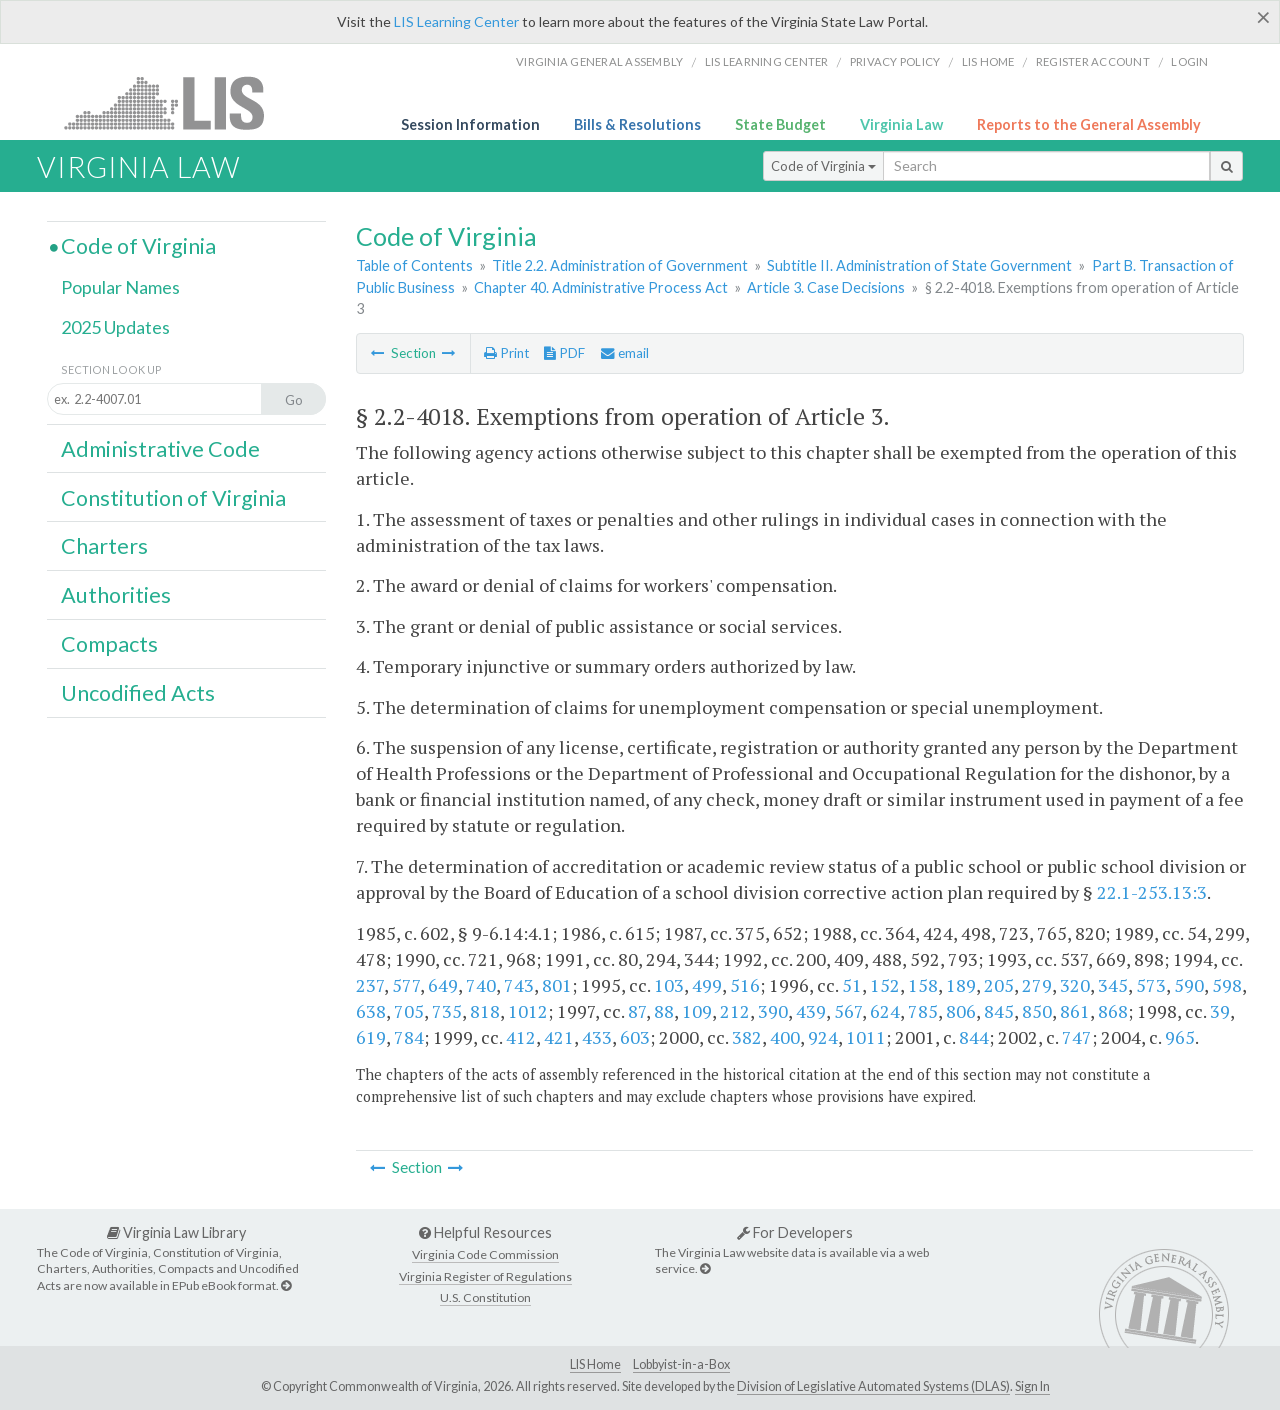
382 (747, 1037)
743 (519, 985)
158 (923, 985)
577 (406, 985)
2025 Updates (115, 327)
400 (785, 1037)
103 (669, 985)
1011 (866, 1037)
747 (1077, 1037)
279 (1037, 985)
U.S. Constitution (485, 1297)
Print (506, 353)
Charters (104, 546)
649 (443, 985)
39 (1220, 1011)
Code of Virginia (823, 166)
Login (1189, 61)
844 (974, 1037)
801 (557, 985)
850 (1037, 1011)
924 (823, 1037)
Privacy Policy (895, 61)
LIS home (988, 61)
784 (409, 1037)
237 (370, 985)
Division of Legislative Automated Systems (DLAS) (873, 1386)
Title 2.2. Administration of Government (620, 265)
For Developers (795, 1232)
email (625, 353)
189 (961, 985)
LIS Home (595, 1364)
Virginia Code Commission (485, 1254)
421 (559, 1037)
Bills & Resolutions (637, 124)
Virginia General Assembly (599, 61)
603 (635, 1037)
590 (1189, 985)
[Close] (1263, 17)
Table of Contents (414, 265)
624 (885, 1011)
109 (697, 1011)
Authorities (116, 595)
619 (371, 1037)
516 (745, 985)
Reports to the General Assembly (1089, 124)
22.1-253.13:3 (1152, 892)
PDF (564, 353)
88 (664, 1011)
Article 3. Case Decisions (826, 287)
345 (1113, 985)
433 (597, 1037)
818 (485, 1011)
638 (371, 1011)
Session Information (470, 124)
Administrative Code (160, 449)
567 (848, 1011)
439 (811, 1011)
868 (1113, 1011)
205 (999, 985)
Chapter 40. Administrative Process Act (601, 287)
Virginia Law (901, 124)
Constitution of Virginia (173, 498)
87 (637, 1011)
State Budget (780, 124)
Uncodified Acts (138, 693)
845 (999, 1011)
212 (735, 1011)
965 (1180, 1037)
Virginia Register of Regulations (485, 1276)
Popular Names (120, 287)
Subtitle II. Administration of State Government (919, 265)
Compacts (109, 644)
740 (481, 985)
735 (447, 1011)
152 (885, 985)
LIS (175, 102)
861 (1075, 1011)
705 (409, 1011)
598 (1227, 985)
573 (1151, 985)
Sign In (1032, 1386)
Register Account (1093, 61)
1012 (528, 1011)
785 (923, 1011)
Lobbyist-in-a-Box (681, 1364)
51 (852, 985)
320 (1075, 985)
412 (521, 1037)
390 (773, 1011)
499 (707, 985)
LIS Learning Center (456, 21)
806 (961, 1011)
